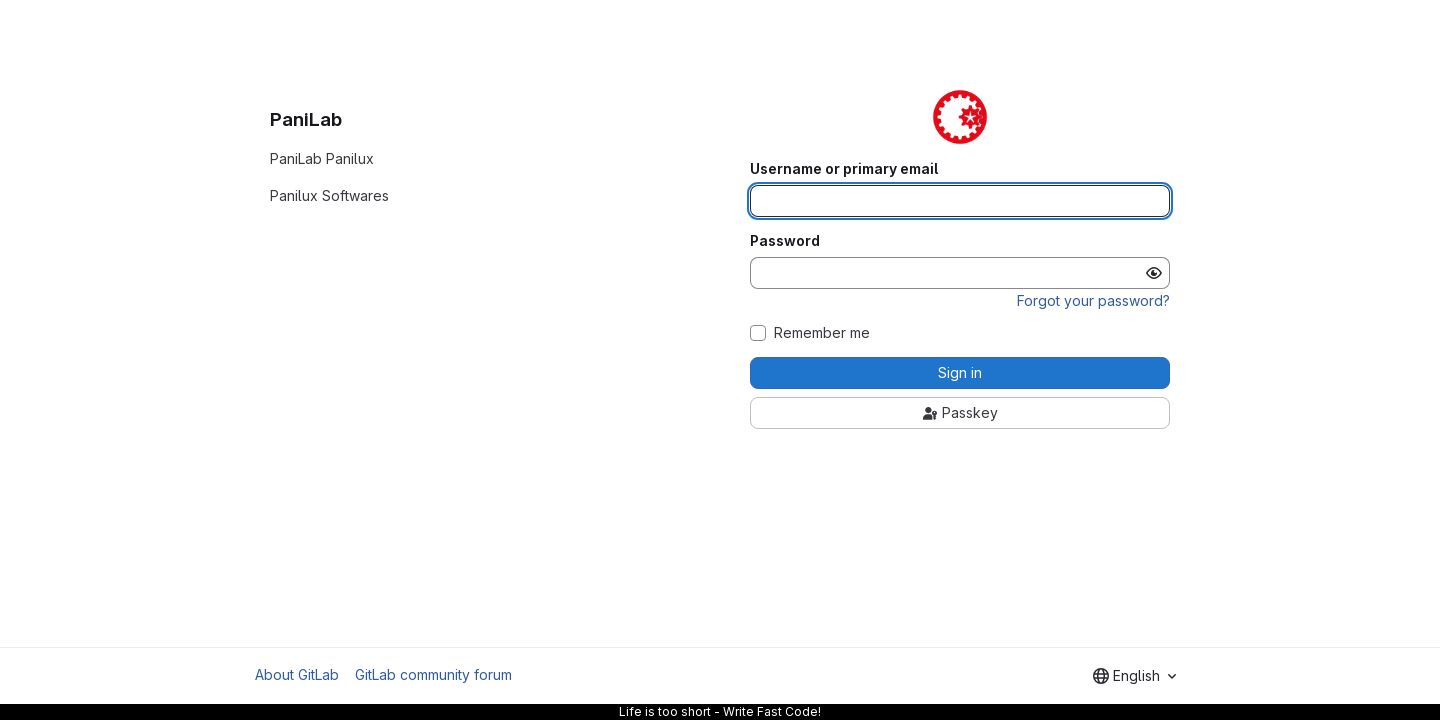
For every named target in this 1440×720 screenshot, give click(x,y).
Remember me (822, 333)
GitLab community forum (433, 674)
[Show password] (1154, 273)
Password (785, 241)
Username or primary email (844, 169)
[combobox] (1134, 676)
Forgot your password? (1093, 300)
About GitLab (297, 674)
